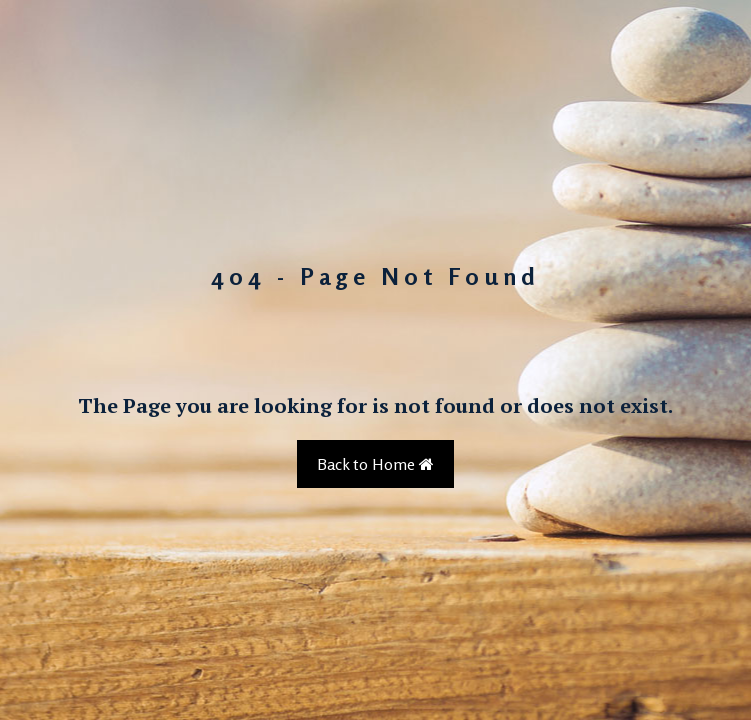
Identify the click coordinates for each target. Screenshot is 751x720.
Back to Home (375, 464)
